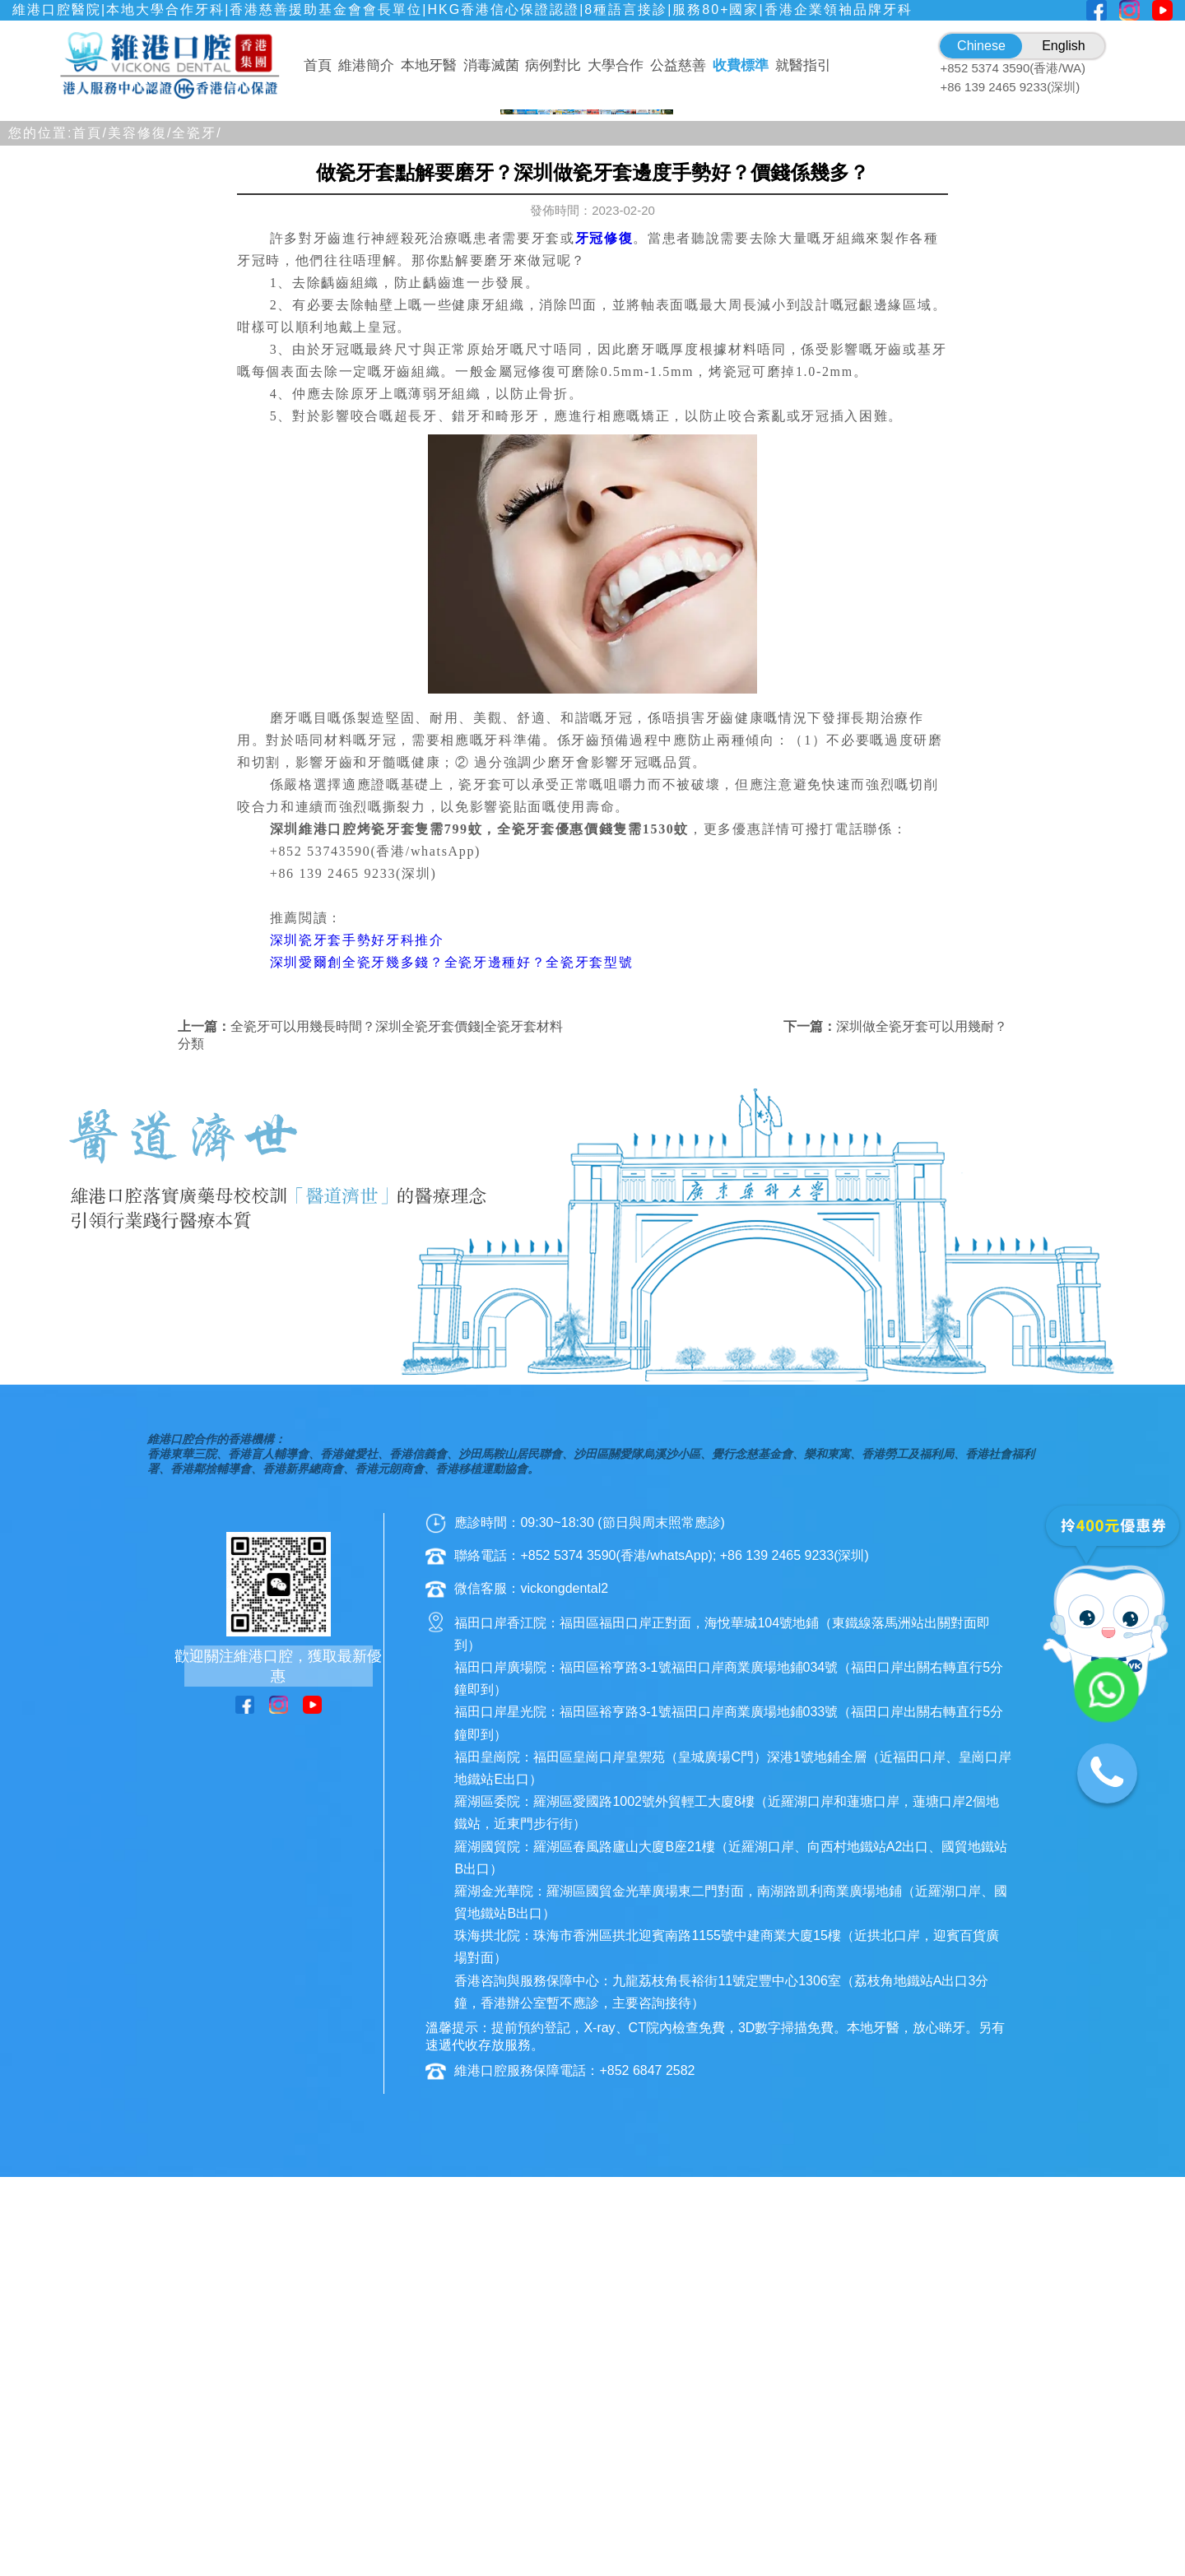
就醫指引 (803, 65)
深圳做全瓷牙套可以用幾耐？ (921, 1448)
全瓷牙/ (196, 554)
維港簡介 (366, 65)
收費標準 (741, 65)
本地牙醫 (429, 65)
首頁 (318, 65)
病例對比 (553, 65)
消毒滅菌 (491, 65)
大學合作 (616, 65)
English (1063, 46)
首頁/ (89, 554)
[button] (513, 521)
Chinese (981, 46)
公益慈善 (678, 65)
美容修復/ (140, 554)
